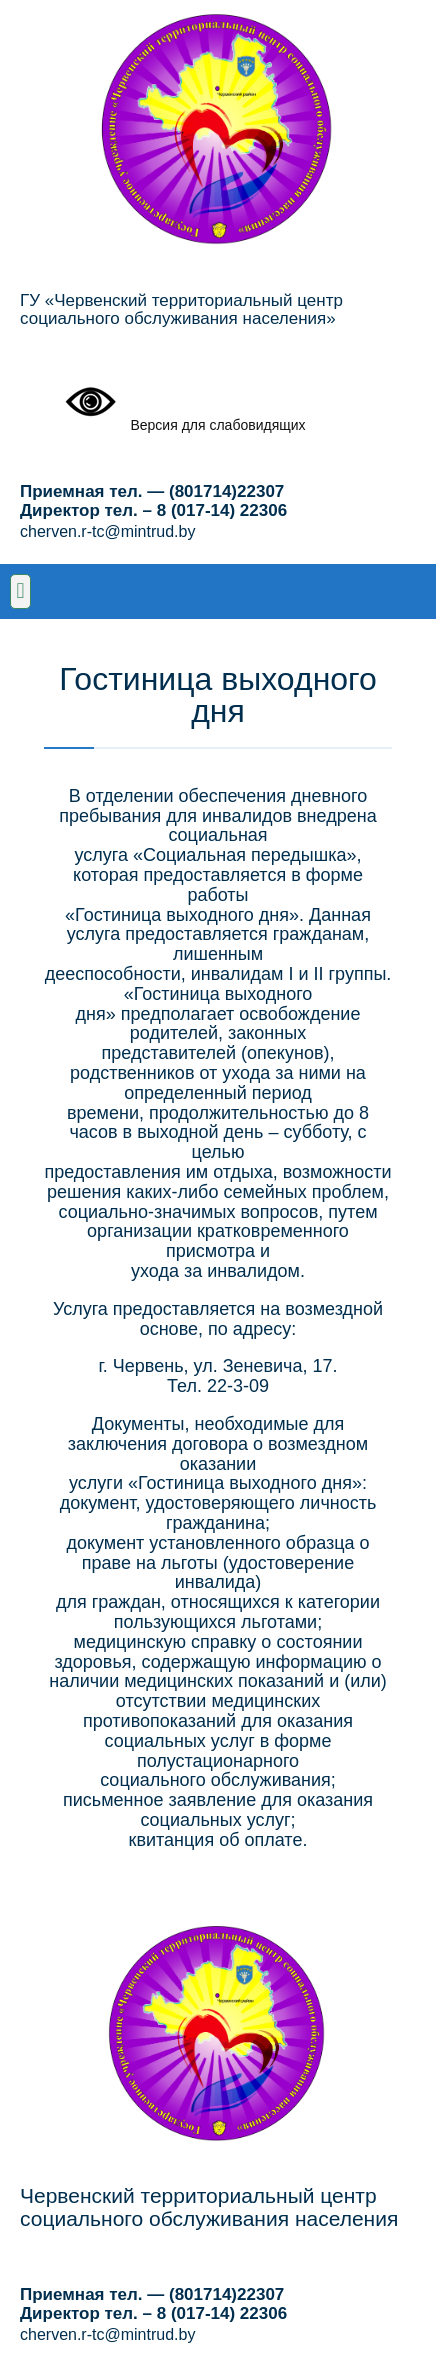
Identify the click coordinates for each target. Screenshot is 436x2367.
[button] (20, 591)
